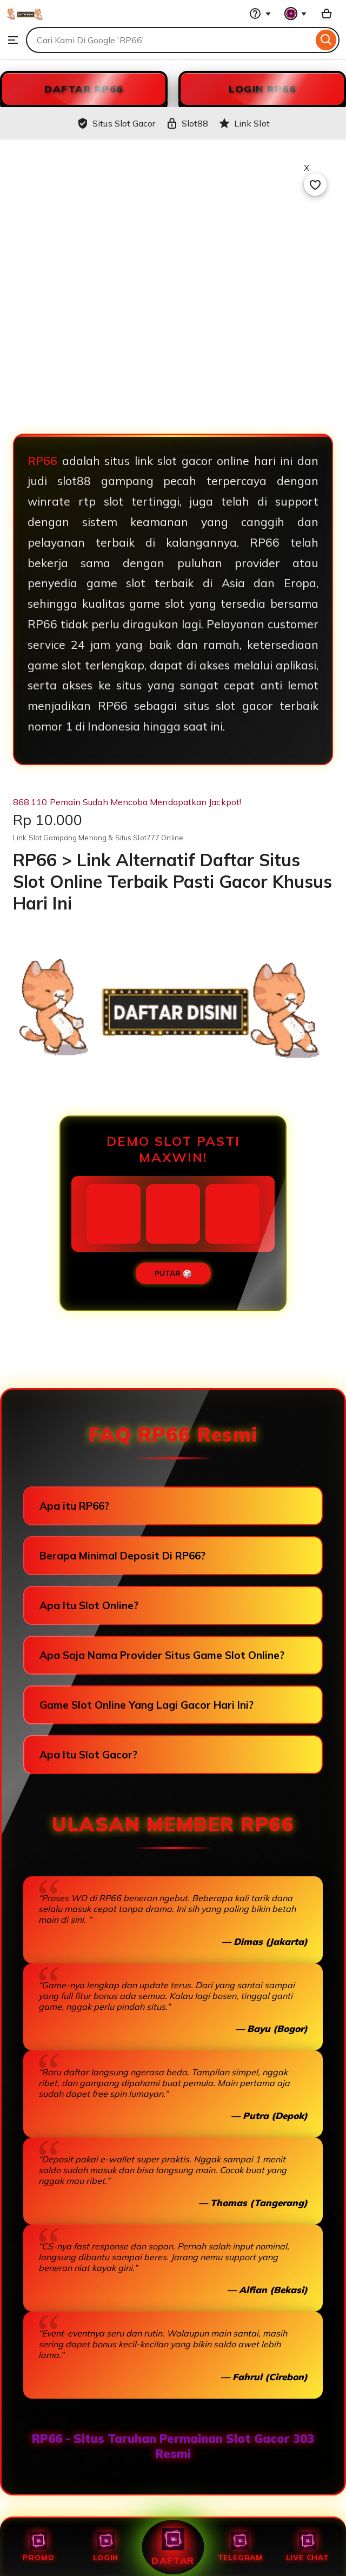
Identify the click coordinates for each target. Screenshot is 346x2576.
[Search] (326, 40)
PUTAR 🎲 (173, 1273)
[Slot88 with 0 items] (327, 13)
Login (105, 2547)
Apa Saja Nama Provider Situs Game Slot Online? (161, 1655)
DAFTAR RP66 (83, 89)
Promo (38, 2547)
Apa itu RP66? (74, 1505)
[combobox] (169, 40)
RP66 (42, 461)
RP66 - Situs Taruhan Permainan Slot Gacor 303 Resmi (173, 2446)
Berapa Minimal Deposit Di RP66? (122, 1555)
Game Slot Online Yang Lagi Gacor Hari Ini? (146, 1704)
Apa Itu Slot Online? (88, 1605)
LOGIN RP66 (262, 89)
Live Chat (307, 2547)
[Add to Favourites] (315, 184)
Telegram (240, 2547)
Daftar (173, 2547)
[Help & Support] (260, 13)
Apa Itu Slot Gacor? (88, 1754)
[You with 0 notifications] (296, 13)
